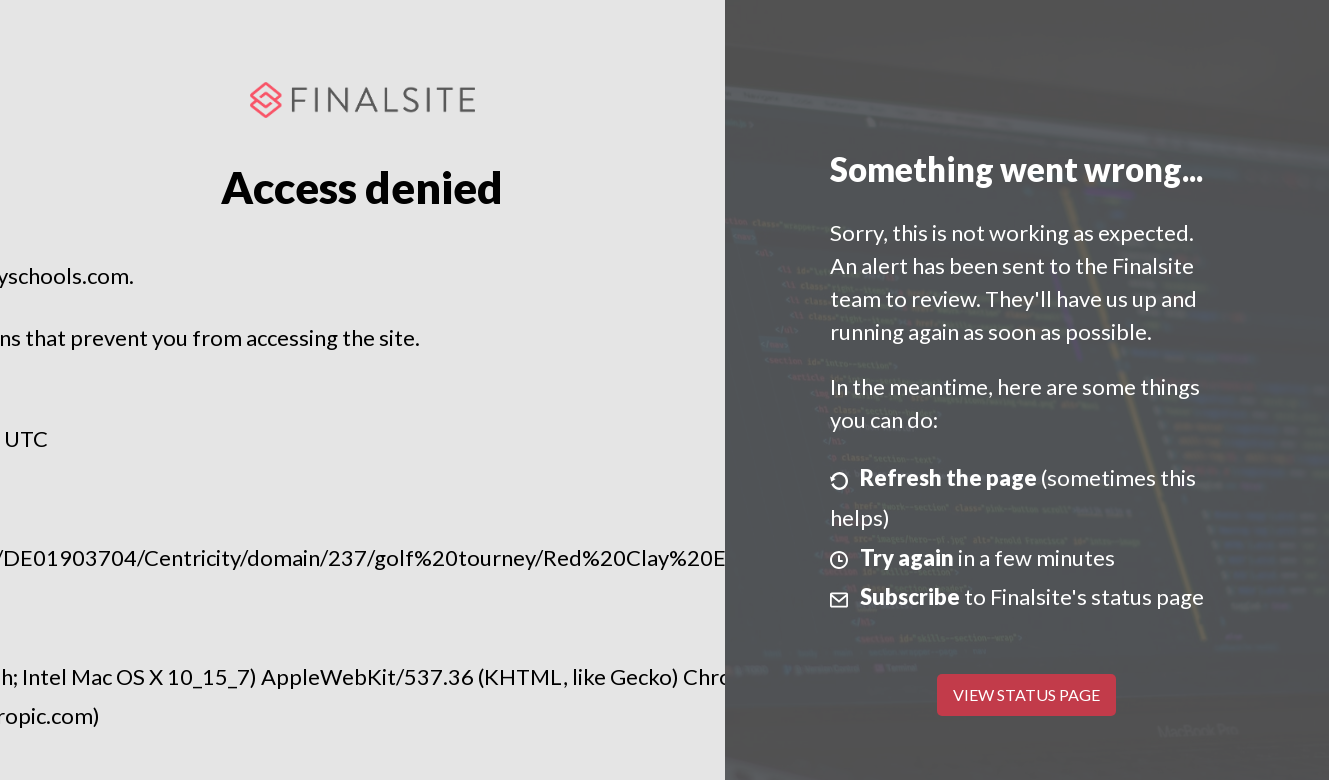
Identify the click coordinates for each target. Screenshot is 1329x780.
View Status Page (1026, 694)
